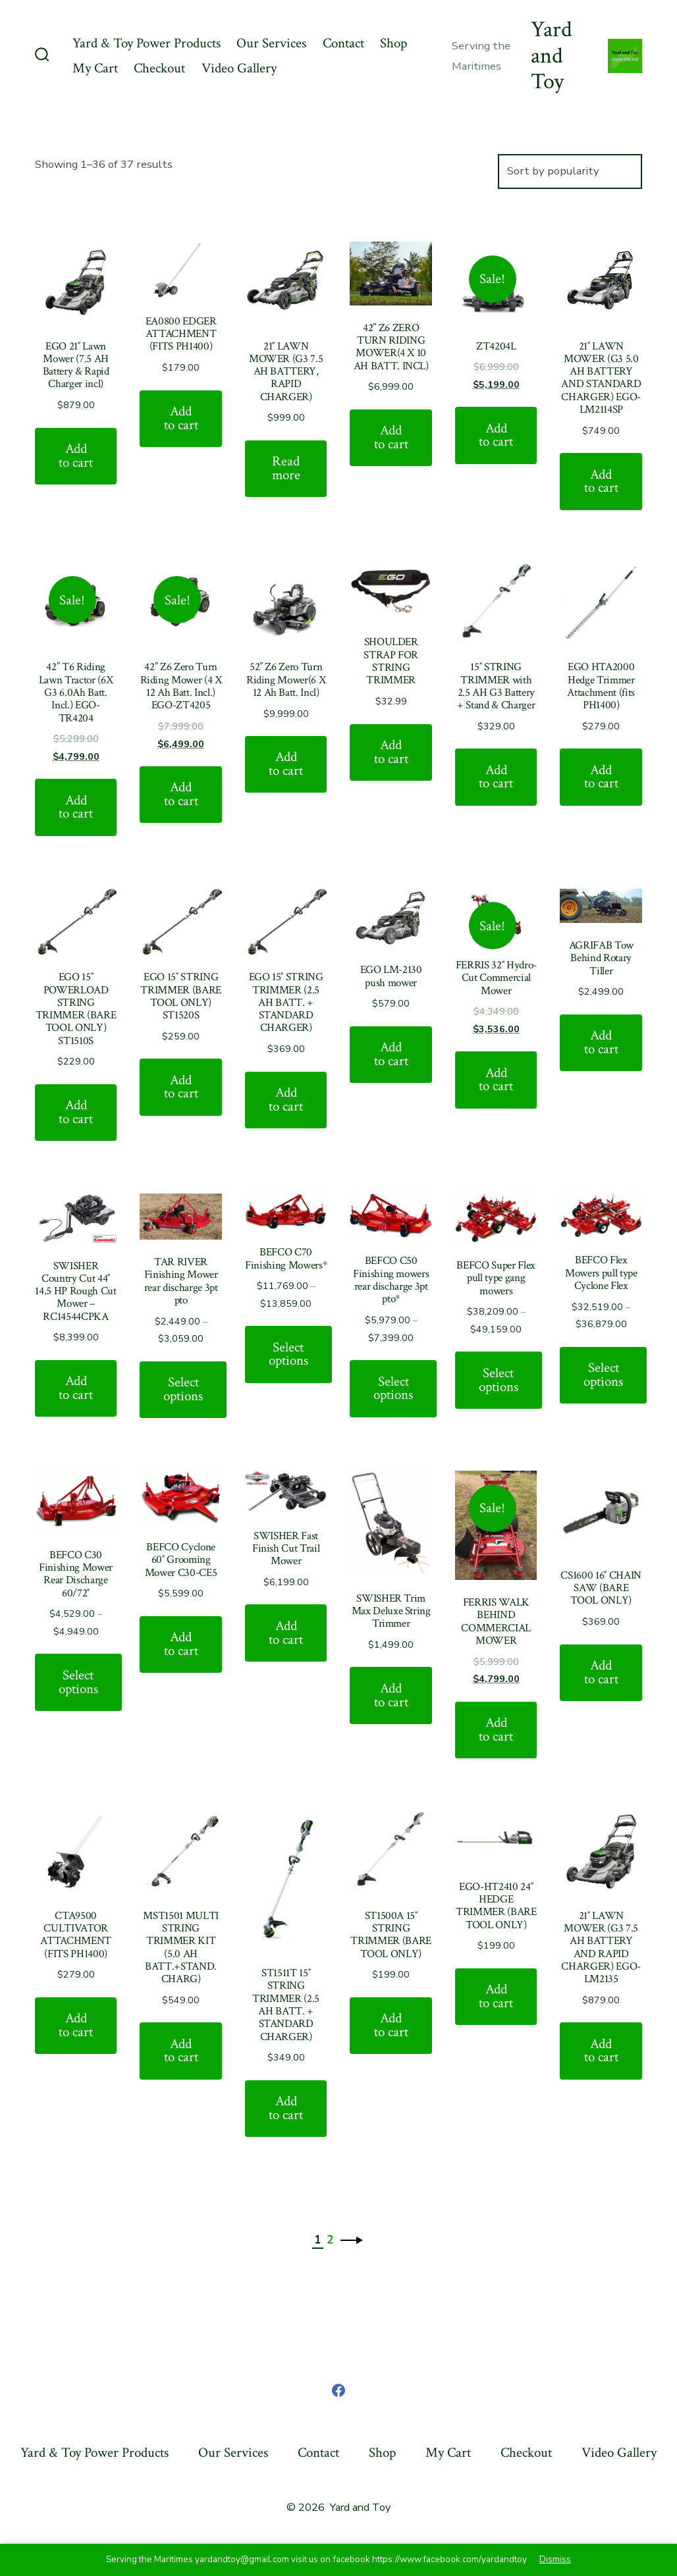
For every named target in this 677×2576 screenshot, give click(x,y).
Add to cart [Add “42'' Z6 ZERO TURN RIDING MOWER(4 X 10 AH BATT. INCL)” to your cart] (391, 437)
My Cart (95, 68)
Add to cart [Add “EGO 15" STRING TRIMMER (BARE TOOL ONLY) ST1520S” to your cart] (181, 1087)
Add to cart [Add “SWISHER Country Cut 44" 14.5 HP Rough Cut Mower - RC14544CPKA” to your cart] (76, 1388)
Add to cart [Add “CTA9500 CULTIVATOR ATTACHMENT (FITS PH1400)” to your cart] (76, 2025)
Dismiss (555, 2559)
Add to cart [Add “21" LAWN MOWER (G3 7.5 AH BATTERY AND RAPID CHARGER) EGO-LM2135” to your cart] (601, 2050)
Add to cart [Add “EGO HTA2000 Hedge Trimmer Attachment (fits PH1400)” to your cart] (601, 777)
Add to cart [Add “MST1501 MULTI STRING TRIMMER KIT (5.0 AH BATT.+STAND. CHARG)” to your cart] (181, 2050)
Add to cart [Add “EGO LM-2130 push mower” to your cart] (391, 1054)
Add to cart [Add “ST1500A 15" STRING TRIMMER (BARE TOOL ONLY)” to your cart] (391, 2025)
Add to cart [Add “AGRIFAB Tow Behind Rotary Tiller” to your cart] (601, 1042)
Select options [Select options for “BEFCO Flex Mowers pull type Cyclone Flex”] (603, 1374)
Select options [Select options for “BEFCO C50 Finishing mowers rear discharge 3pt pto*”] (393, 1388)
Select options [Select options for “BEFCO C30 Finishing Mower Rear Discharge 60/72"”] (78, 1682)
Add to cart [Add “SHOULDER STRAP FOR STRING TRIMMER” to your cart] (391, 752)
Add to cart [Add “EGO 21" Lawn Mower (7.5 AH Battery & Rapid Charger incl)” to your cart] (76, 455)
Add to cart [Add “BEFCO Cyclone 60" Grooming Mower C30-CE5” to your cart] (181, 1644)
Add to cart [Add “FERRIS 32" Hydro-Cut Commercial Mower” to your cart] (496, 1079)
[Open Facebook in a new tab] (338, 2390)
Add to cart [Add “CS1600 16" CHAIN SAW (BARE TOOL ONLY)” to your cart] (601, 1672)
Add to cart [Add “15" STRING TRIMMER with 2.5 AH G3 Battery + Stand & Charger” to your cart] (496, 777)
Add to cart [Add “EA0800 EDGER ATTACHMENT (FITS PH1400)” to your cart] (181, 418)
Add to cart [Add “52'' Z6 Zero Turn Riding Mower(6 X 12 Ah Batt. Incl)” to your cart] (286, 763)
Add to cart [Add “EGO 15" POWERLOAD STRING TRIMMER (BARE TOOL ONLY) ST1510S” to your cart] (76, 1112)
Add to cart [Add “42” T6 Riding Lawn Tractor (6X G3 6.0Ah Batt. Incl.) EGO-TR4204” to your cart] (76, 807)
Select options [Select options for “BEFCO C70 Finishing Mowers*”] (288, 1354)
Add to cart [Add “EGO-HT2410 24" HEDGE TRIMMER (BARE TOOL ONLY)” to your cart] (496, 1996)
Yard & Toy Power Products (146, 43)
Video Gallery (239, 68)
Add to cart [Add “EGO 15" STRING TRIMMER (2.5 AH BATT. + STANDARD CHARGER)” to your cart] (286, 1099)
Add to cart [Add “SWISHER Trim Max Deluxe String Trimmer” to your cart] (391, 1695)
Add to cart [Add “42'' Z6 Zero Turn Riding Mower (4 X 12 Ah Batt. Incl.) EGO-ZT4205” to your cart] (181, 794)
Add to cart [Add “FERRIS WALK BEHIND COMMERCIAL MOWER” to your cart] (496, 1729)
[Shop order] (570, 171)
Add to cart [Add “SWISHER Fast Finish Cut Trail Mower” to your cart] (286, 1632)
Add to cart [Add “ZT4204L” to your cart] (496, 435)
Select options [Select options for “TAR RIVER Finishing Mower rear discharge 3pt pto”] (183, 1389)
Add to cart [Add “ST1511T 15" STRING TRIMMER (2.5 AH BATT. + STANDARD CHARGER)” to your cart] (286, 2108)
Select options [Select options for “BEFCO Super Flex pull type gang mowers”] (498, 1380)
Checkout (159, 68)
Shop (393, 43)
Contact (343, 43)
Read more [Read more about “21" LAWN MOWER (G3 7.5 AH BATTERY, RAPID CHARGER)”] (286, 468)
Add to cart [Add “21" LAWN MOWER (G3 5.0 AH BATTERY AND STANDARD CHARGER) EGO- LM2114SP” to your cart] (601, 481)
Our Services (271, 43)
